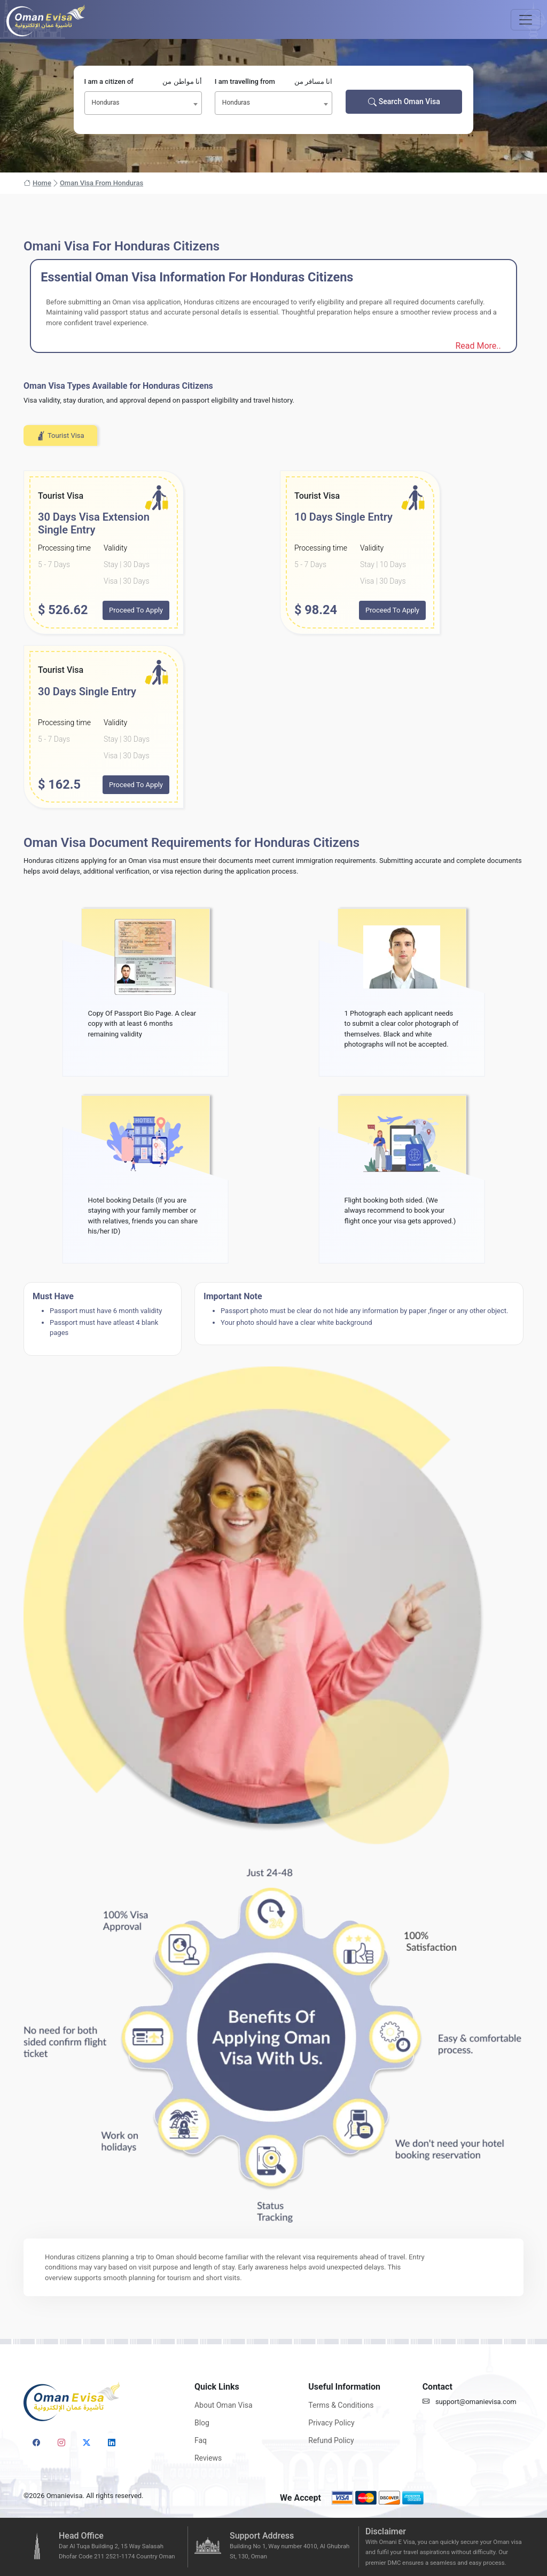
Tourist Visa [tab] (60, 436)
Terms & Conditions (340, 2405)
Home (37, 183)
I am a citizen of (143, 81)
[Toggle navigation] (526, 19)
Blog (201, 2422)
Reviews (208, 2458)
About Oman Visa (223, 2405)
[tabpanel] (273, 639)
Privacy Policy (331, 2422)
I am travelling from (273, 81)
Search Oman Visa (404, 101)
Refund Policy (331, 2440)
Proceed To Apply (136, 610)
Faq (200, 2440)
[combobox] (143, 103)
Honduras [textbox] (106, 102)
